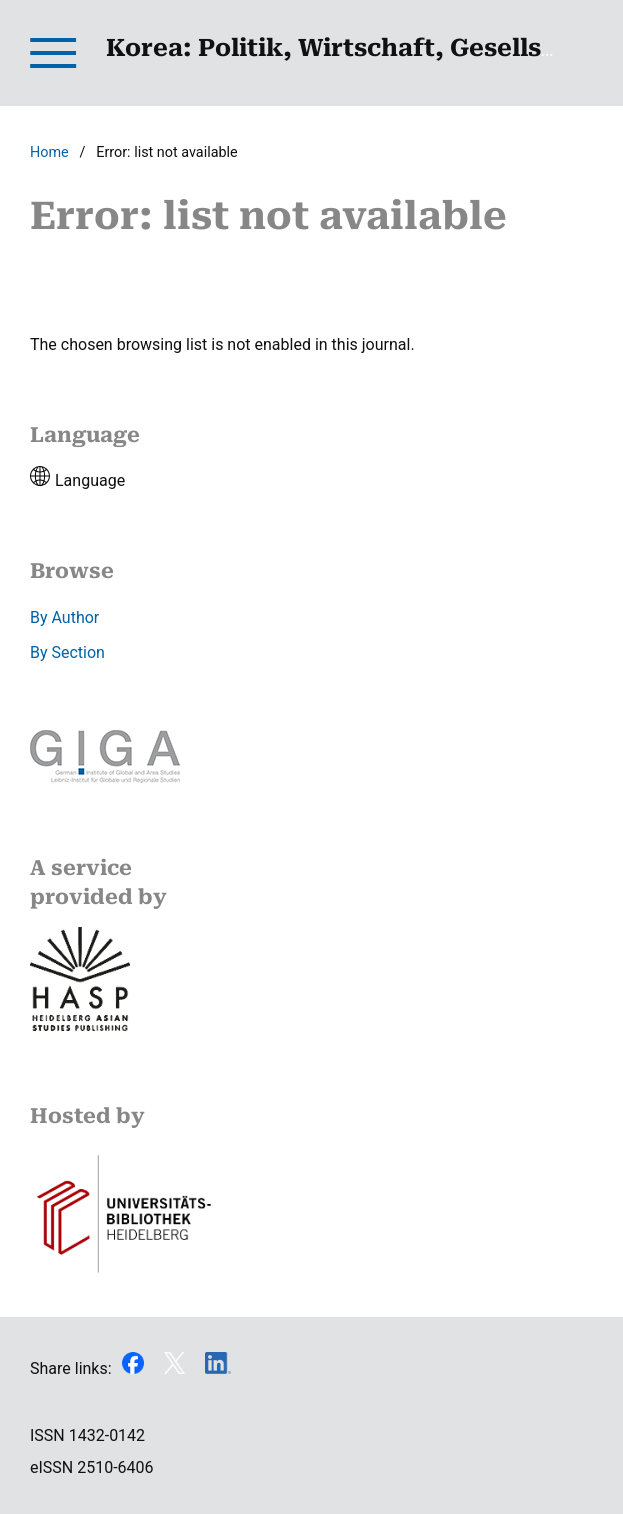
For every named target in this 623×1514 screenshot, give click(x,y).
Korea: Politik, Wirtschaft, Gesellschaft (357, 48)
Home (49, 152)
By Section (67, 652)
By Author (64, 617)
